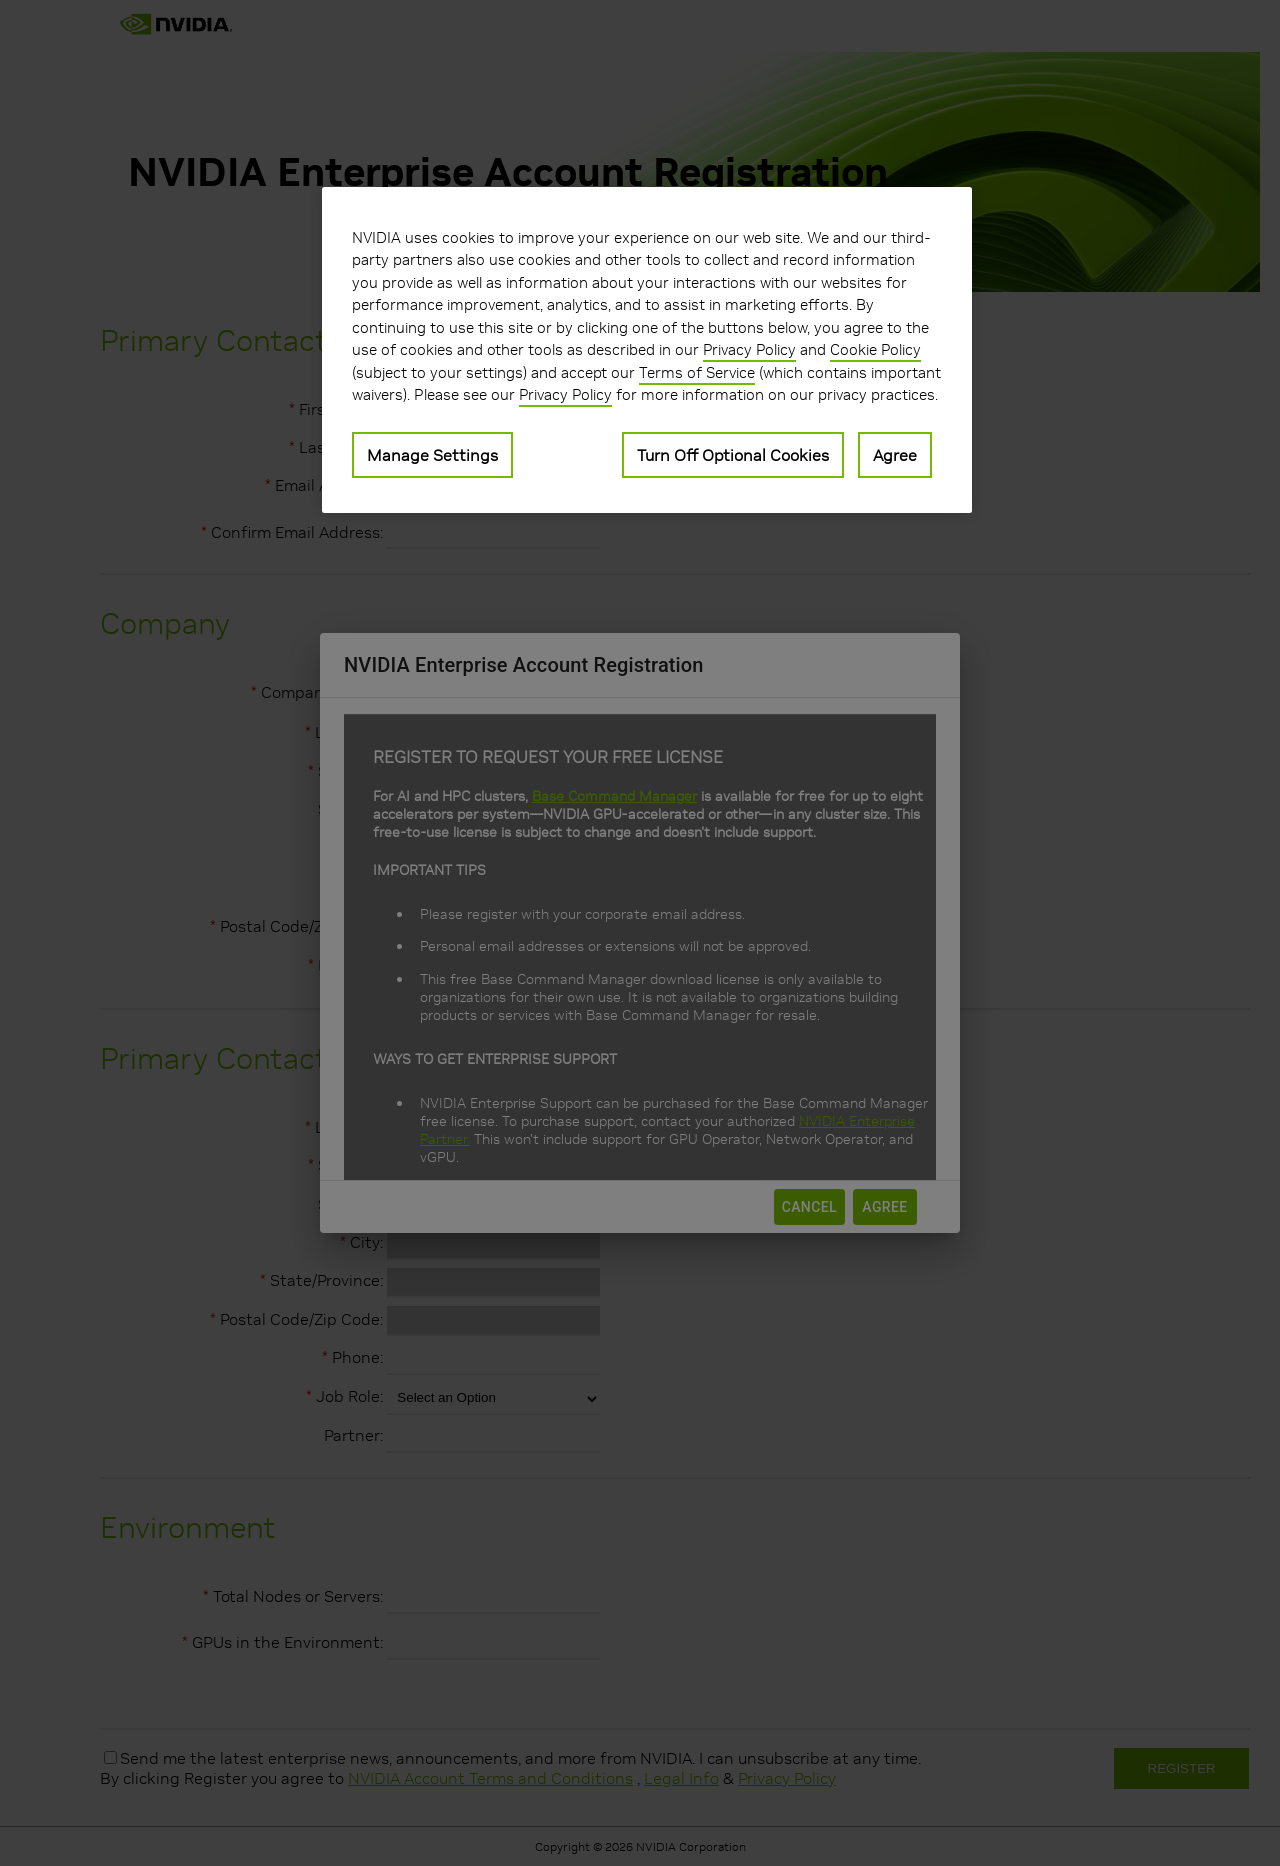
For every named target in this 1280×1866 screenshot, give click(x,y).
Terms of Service (697, 372)
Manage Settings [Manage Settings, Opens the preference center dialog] (432, 455)
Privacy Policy (749, 349)
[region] (647, 350)
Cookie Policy (875, 349)
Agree (895, 455)
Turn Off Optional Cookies (733, 455)
